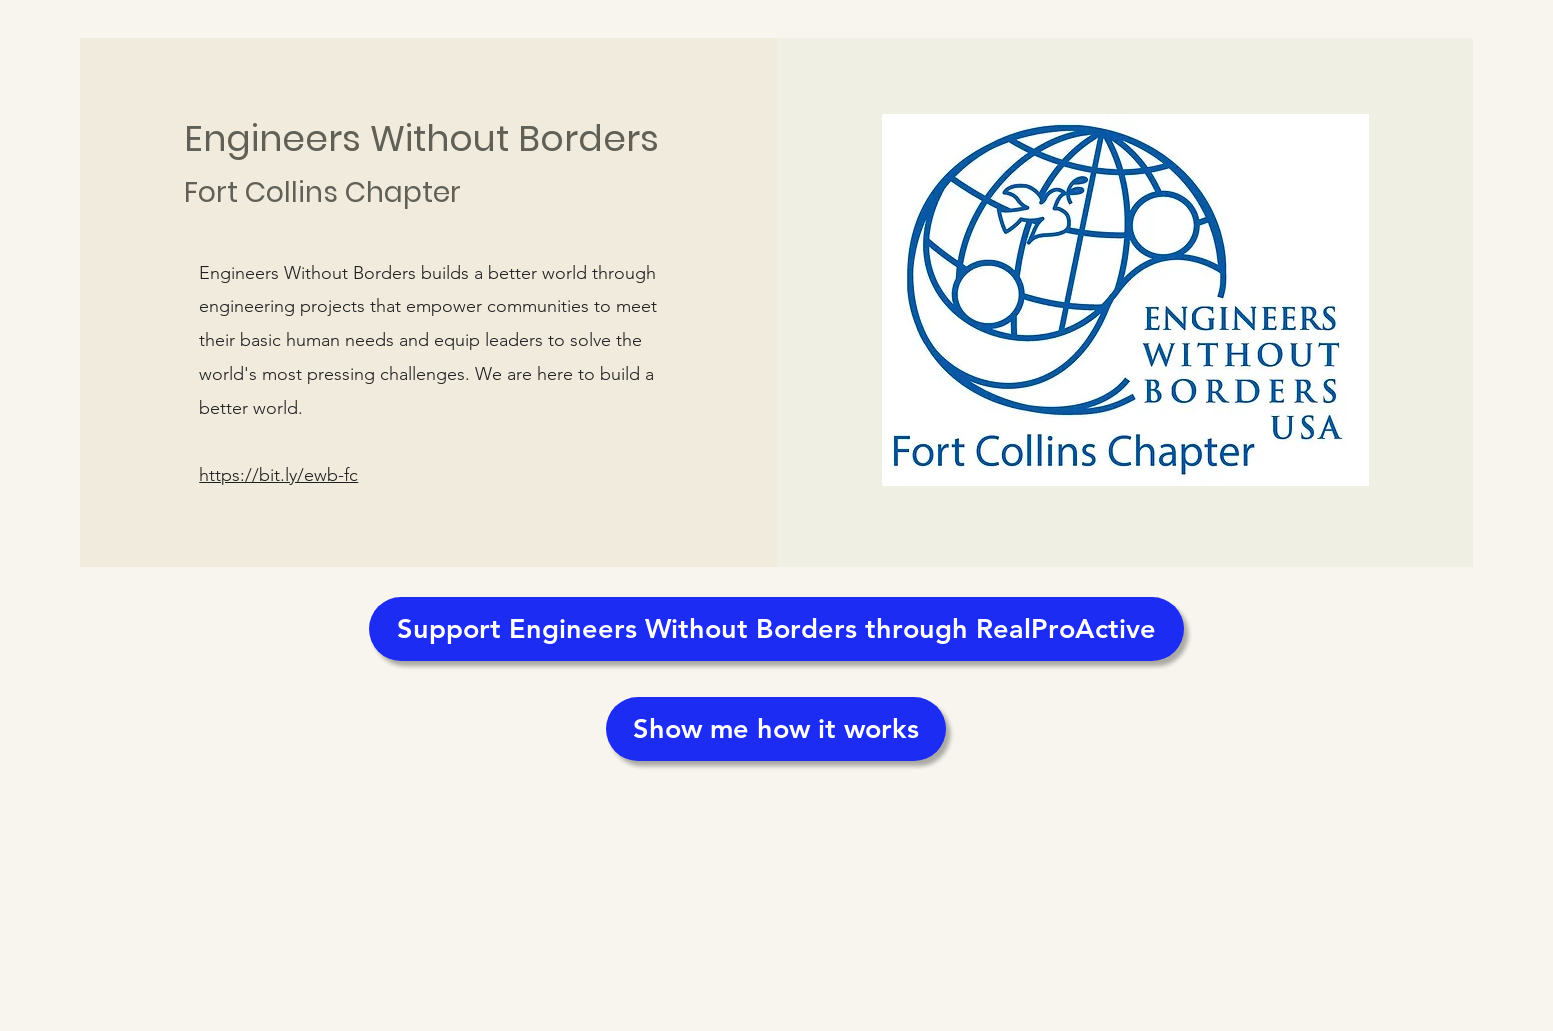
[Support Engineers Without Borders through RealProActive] (776, 629)
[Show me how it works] (776, 729)
